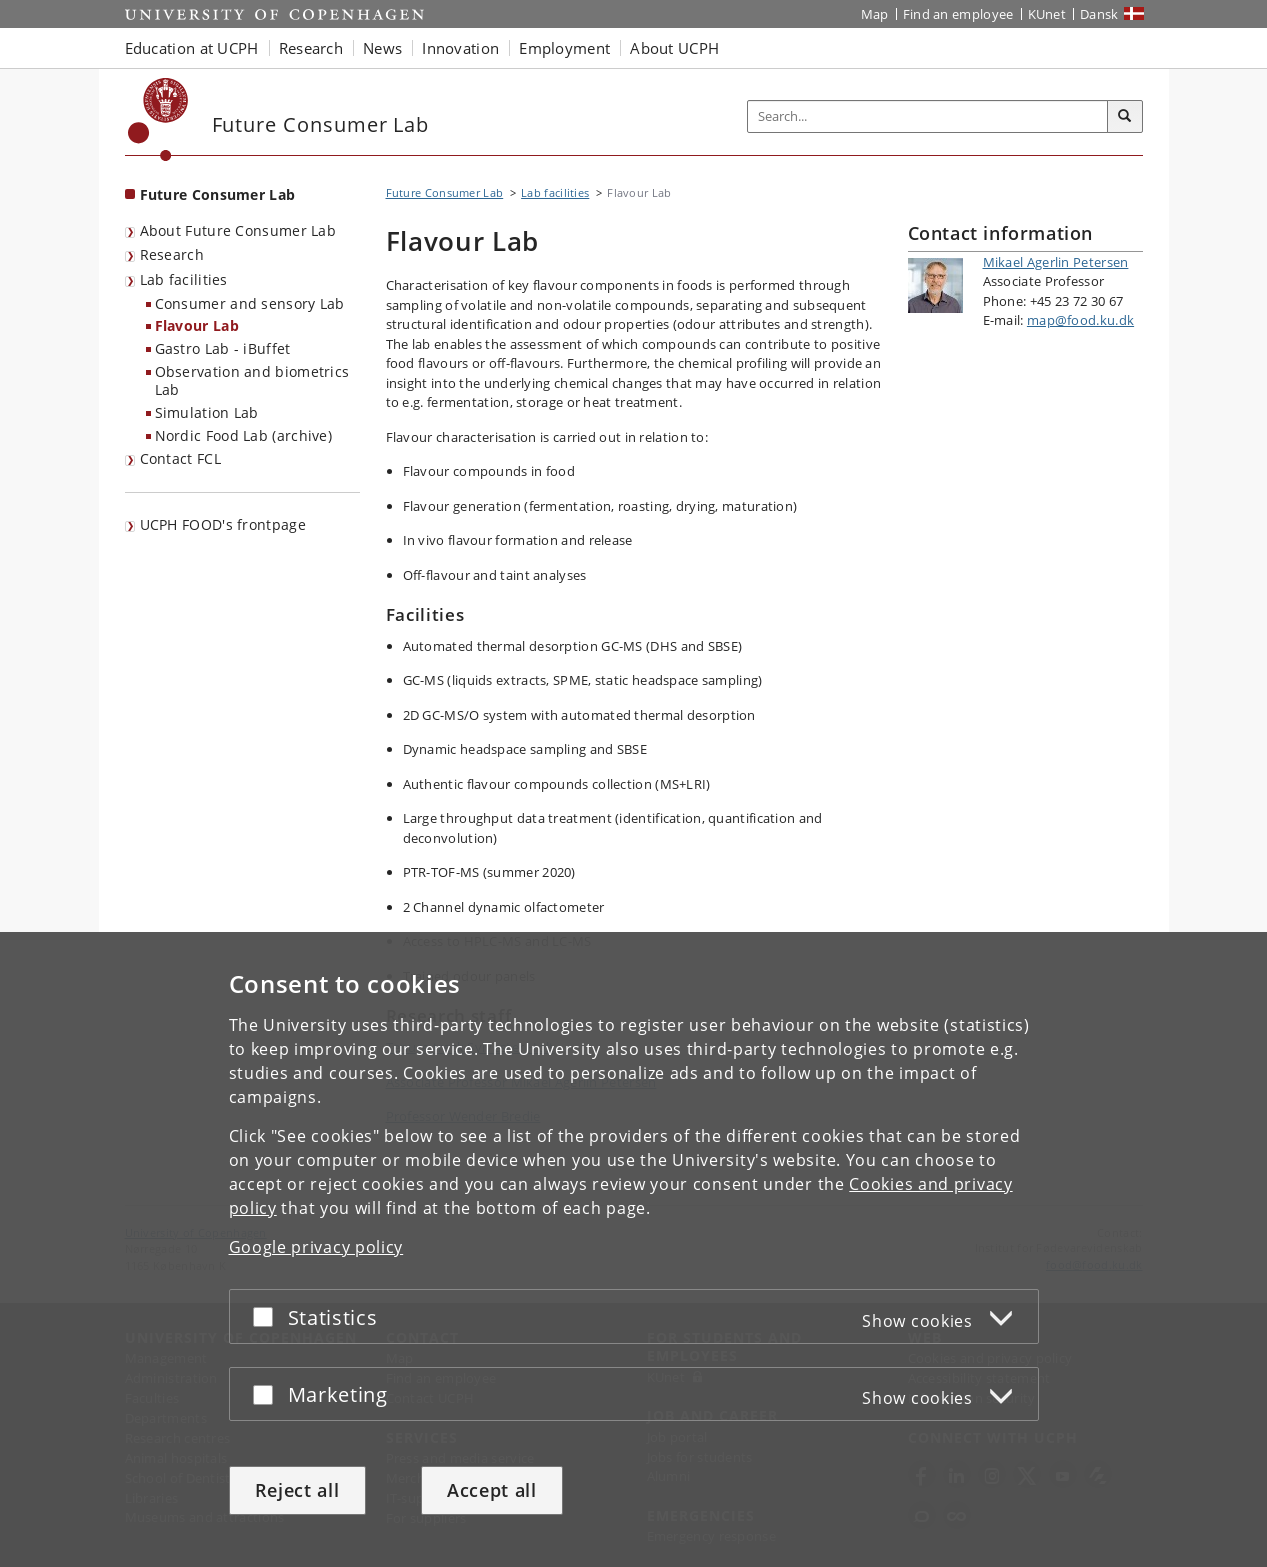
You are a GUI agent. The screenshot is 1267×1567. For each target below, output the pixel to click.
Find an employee (958, 14)
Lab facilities (184, 279)
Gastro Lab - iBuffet (223, 348)
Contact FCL (180, 458)
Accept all (492, 1490)
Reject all (297, 1490)
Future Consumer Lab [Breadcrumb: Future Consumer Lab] (445, 192)
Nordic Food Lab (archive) (244, 435)
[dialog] (633, 1249)
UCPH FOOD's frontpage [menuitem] (223, 524)
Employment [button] (564, 48)
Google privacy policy (316, 1247)
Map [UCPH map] (875, 14)
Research (172, 254)
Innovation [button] (460, 48)
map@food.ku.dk (1080, 320)
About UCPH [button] (674, 48)
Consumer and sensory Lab (250, 303)
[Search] (1125, 117)
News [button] (382, 48)
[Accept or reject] (268, 1316)
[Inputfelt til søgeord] (928, 116)
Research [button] (311, 48)
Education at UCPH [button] (192, 48)
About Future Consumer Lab (238, 230)
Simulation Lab (207, 412)
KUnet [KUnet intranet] (1047, 14)
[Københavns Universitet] (158, 119)
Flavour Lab (197, 325)
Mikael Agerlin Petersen (1056, 262)
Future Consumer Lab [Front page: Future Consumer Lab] (218, 194)
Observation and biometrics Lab (252, 381)
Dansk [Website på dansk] (1099, 14)
